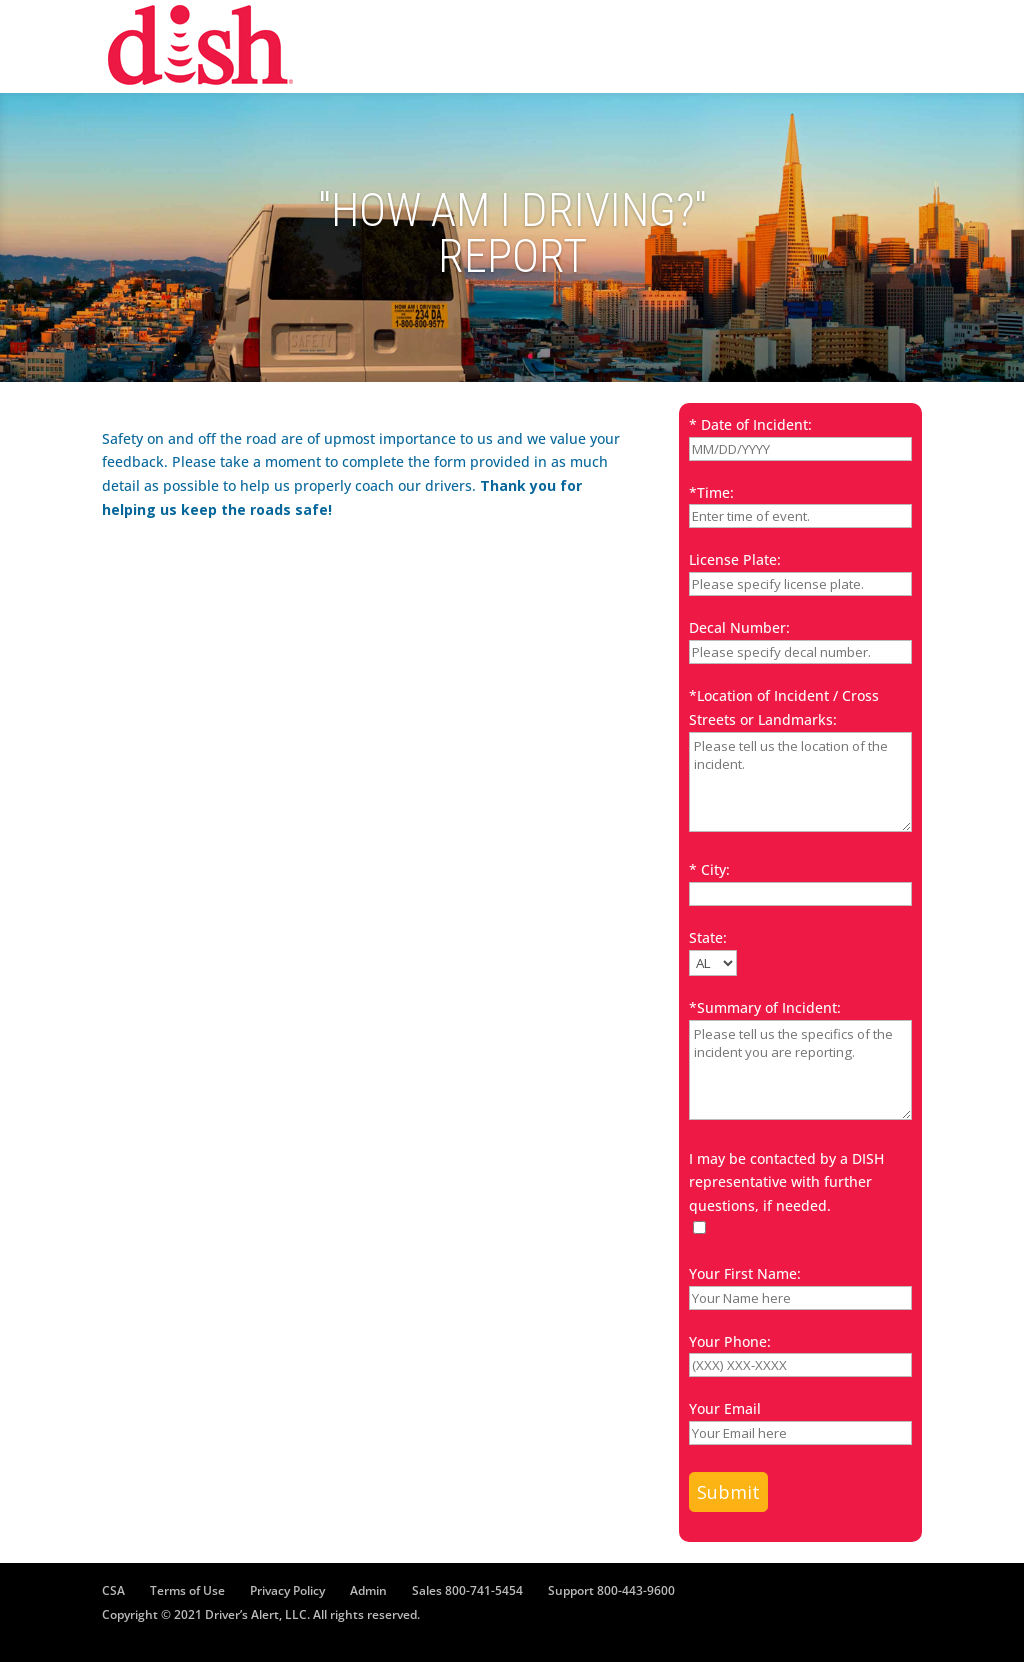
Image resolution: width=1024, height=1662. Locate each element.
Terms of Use (187, 1590)
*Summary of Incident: (765, 1007)
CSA (113, 1590)
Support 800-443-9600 (611, 1590)
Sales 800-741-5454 (467, 1590)
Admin (368, 1590)
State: (708, 937)
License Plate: (735, 559)
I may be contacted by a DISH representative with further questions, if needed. (786, 1182)
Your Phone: (730, 1341)
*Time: (711, 492)
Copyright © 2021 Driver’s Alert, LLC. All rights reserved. (261, 1614)
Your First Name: (745, 1273)
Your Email (725, 1408)
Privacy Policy (287, 1590)
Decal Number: (739, 627)
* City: (709, 869)
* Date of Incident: (750, 424)
